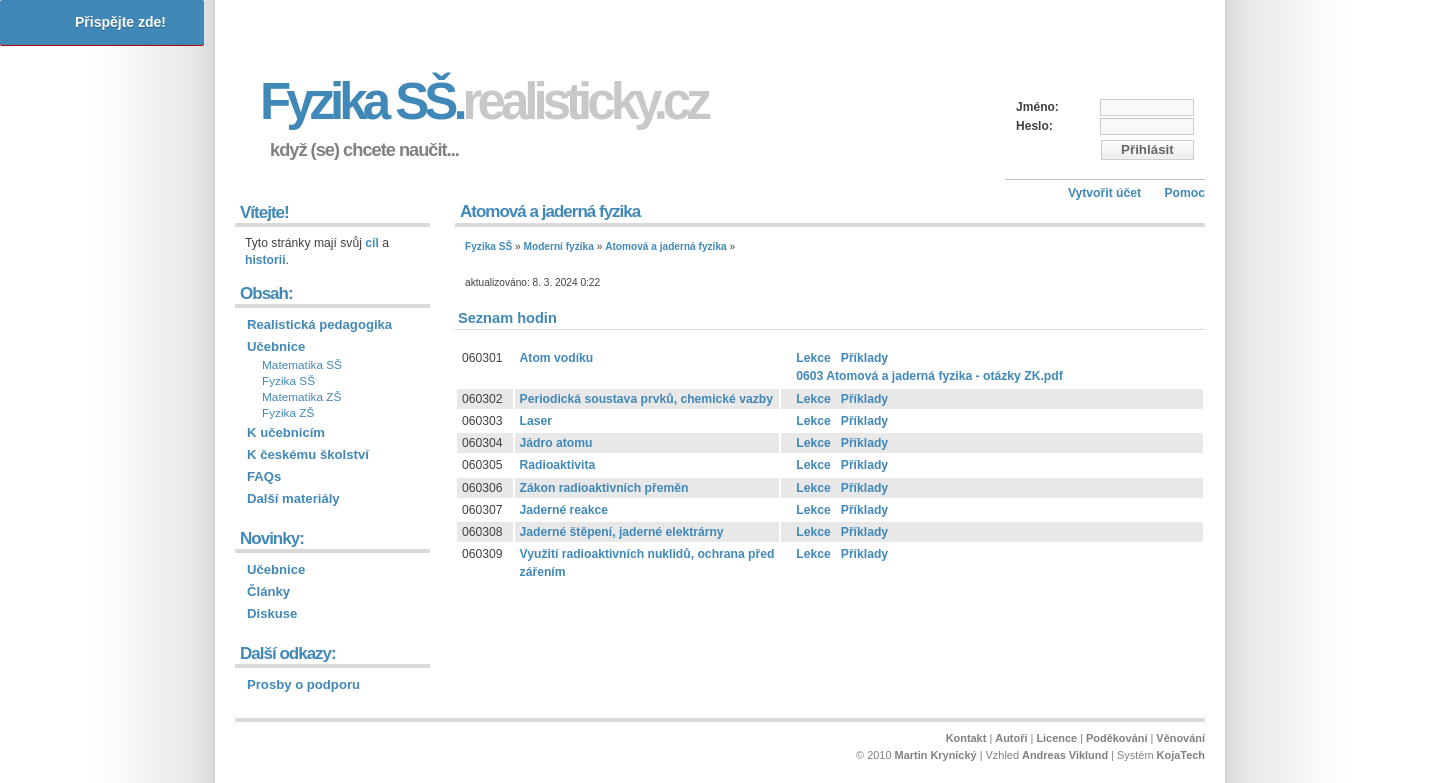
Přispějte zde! (120, 22)
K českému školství (308, 454)
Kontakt (966, 738)
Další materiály (293, 498)
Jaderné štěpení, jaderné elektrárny (622, 532)
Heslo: (1034, 126)
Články (268, 591)
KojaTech (1181, 755)
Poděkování (1116, 738)
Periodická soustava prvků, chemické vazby (646, 399)
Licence (1056, 738)
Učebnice (276, 346)
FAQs (264, 476)
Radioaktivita (558, 465)
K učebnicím (286, 432)
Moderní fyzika (559, 246)
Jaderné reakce (564, 510)
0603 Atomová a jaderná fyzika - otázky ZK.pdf (929, 376)
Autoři (1011, 738)
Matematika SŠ (302, 365)
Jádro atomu (556, 443)
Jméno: (1037, 107)
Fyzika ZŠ (288, 413)
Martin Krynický (936, 755)
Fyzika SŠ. (483, 101)
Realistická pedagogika (319, 324)
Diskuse (272, 613)
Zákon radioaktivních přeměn (604, 488)
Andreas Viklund (1065, 755)
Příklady (864, 358)
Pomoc (1184, 193)
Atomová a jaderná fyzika (666, 246)
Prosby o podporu (303, 684)
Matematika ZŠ (301, 397)
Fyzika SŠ (488, 246)
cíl (372, 243)
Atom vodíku (557, 358)
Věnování (1180, 738)
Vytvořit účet (1104, 193)
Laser (536, 421)
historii (265, 260)
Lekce (813, 358)
